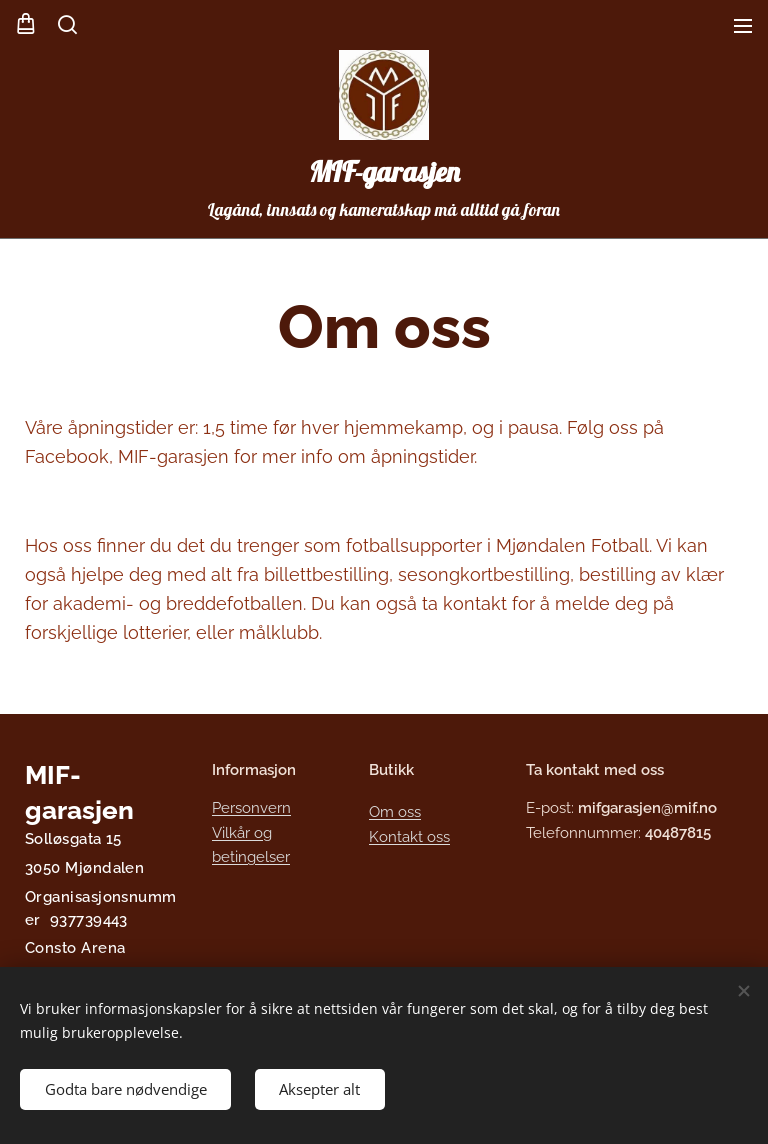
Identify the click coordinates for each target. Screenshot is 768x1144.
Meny (743, 26)
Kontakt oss (409, 837)
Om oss (395, 813)
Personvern (251, 809)
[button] (67, 25)
